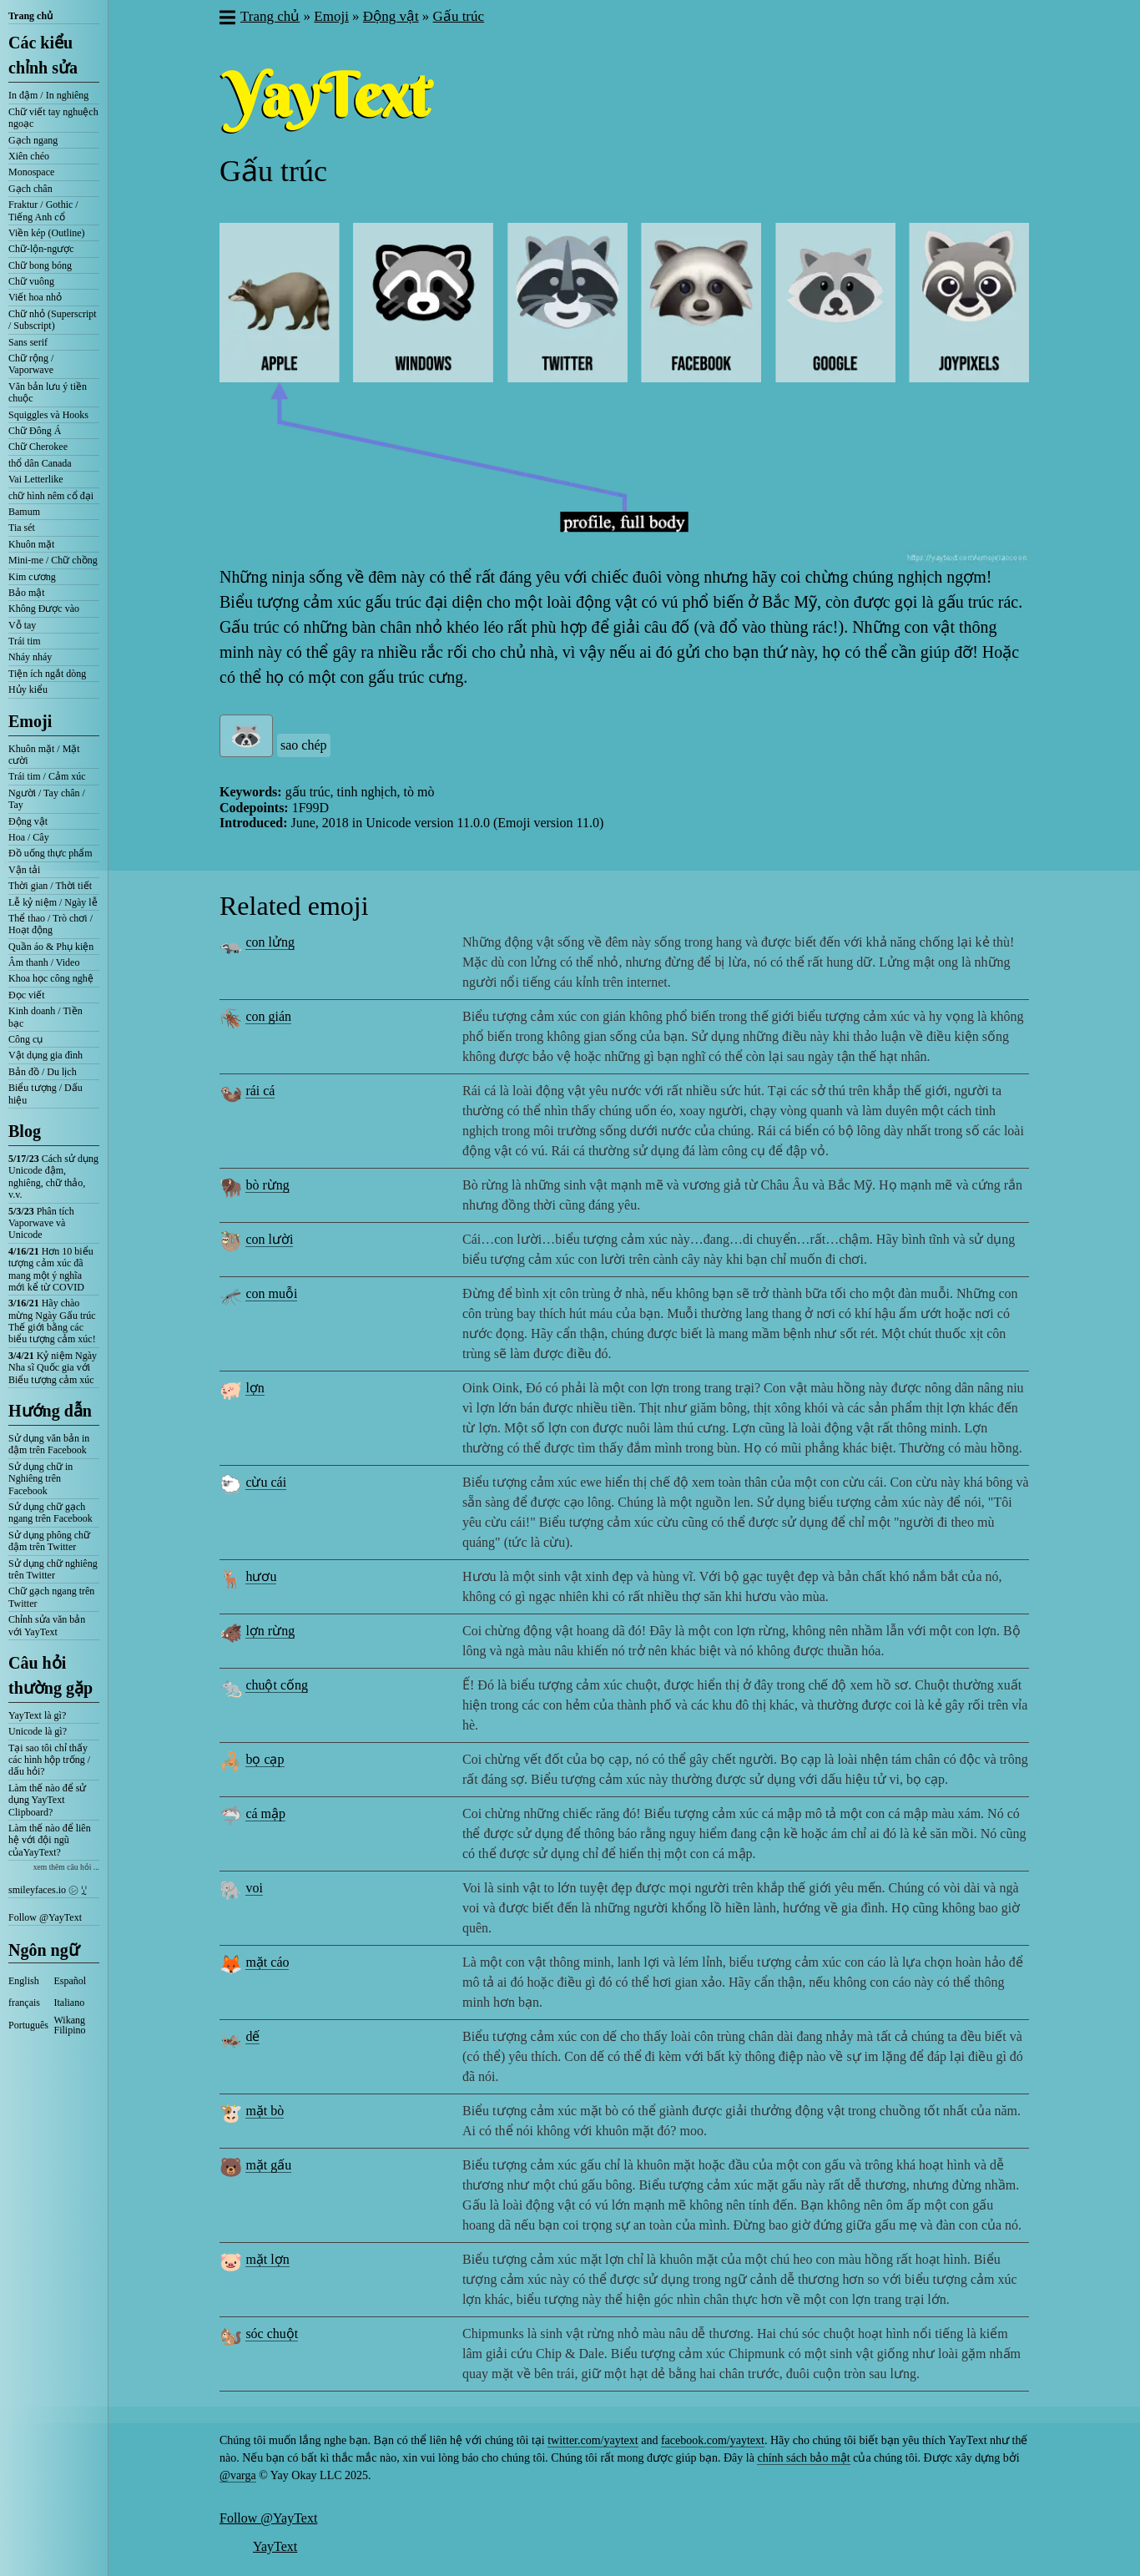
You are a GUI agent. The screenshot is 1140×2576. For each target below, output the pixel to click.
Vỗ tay (22, 625)
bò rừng (267, 1185)
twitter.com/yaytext (592, 2440)
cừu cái (265, 1482)
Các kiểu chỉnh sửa (43, 55)
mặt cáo (267, 1962)
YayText (275, 2546)
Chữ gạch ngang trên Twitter (51, 1597)
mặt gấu (268, 2165)
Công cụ (25, 1039)
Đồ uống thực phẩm (50, 853)
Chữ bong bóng (40, 265)
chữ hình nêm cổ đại (50, 496)
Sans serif (28, 342)
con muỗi (271, 1293)
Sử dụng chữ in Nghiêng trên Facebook (40, 1479)
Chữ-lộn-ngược (41, 249)
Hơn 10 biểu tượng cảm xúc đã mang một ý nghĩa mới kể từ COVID (50, 1269)
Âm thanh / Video (43, 962)
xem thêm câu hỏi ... (66, 1866)
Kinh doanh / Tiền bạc (45, 1016)
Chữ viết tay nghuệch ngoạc (53, 117)
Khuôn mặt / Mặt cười (44, 754)
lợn (254, 1388)
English (23, 1981)
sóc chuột (271, 2333)
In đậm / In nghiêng (48, 95)
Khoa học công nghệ (50, 978)
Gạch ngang (33, 140)
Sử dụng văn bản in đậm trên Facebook (48, 1444)
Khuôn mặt (31, 544)
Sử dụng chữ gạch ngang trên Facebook (50, 1512)
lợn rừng (270, 1631)
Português (28, 2025)
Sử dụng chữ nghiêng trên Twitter (53, 1569)
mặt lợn (267, 2259)
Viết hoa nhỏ (35, 297)
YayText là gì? (37, 1715)
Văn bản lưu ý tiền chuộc (47, 392)
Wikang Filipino (70, 2025)
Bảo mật (26, 593)
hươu (260, 1576)
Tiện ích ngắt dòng (47, 673)
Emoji (30, 721)
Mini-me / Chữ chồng (53, 560)
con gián (268, 1016)
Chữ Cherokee (38, 446)
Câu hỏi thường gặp (50, 1675)
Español (70, 1981)
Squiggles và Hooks (48, 415)
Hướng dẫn (50, 1411)
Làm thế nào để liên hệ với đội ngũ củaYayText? (49, 1840)
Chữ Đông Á (34, 431)
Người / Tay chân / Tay (46, 799)
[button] (226, 19)
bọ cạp (264, 1759)
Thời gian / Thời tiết (50, 885)
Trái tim (24, 641)
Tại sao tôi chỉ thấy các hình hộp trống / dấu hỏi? (49, 1760)
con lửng (270, 942)
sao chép (303, 745)
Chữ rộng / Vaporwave (30, 364)
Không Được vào (43, 608)
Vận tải (24, 870)
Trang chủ (30, 16)
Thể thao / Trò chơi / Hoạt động (50, 924)
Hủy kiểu (28, 689)
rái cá (260, 1090)
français (24, 2002)
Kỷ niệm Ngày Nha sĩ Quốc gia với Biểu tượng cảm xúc (52, 1368)
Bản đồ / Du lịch (42, 1072)
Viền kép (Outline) (46, 233)
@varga (237, 2475)
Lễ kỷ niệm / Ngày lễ (53, 902)
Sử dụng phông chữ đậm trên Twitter (49, 1541)
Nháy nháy (30, 657)
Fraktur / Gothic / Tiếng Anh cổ (43, 210)
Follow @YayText (45, 1917)
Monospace (31, 172)
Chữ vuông (31, 281)
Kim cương (32, 577)
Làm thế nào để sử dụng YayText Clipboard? (47, 1800)
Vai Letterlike (35, 479)
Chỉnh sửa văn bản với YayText (46, 1625)
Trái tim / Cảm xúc (47, 776)
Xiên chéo (28, 156)
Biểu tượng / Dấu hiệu (45, 1093)
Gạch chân (30, 188)
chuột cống (276, 1685)
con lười (269, 1239)
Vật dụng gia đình (45, 1055)
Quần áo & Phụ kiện (50, 946)
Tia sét (21, 527)
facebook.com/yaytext (712, 2440)
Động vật (28, 821)
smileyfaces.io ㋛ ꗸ (47, 1890)
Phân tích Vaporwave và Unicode (41, 1223)
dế (252, 2036)
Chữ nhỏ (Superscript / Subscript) (52, 319)
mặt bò (264, 2111)
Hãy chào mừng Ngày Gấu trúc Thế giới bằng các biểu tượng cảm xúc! (52, 1321)
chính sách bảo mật (803, 2458)
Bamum (24, 512)
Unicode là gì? (37, 1731)
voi (253, 1888)
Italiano (69, 2002)
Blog (24, 1131)
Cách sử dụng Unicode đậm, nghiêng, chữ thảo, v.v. (53, 1176)
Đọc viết (26, 995)
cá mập (265, 1813)
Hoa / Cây (28, 837)
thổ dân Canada (40, 463)
